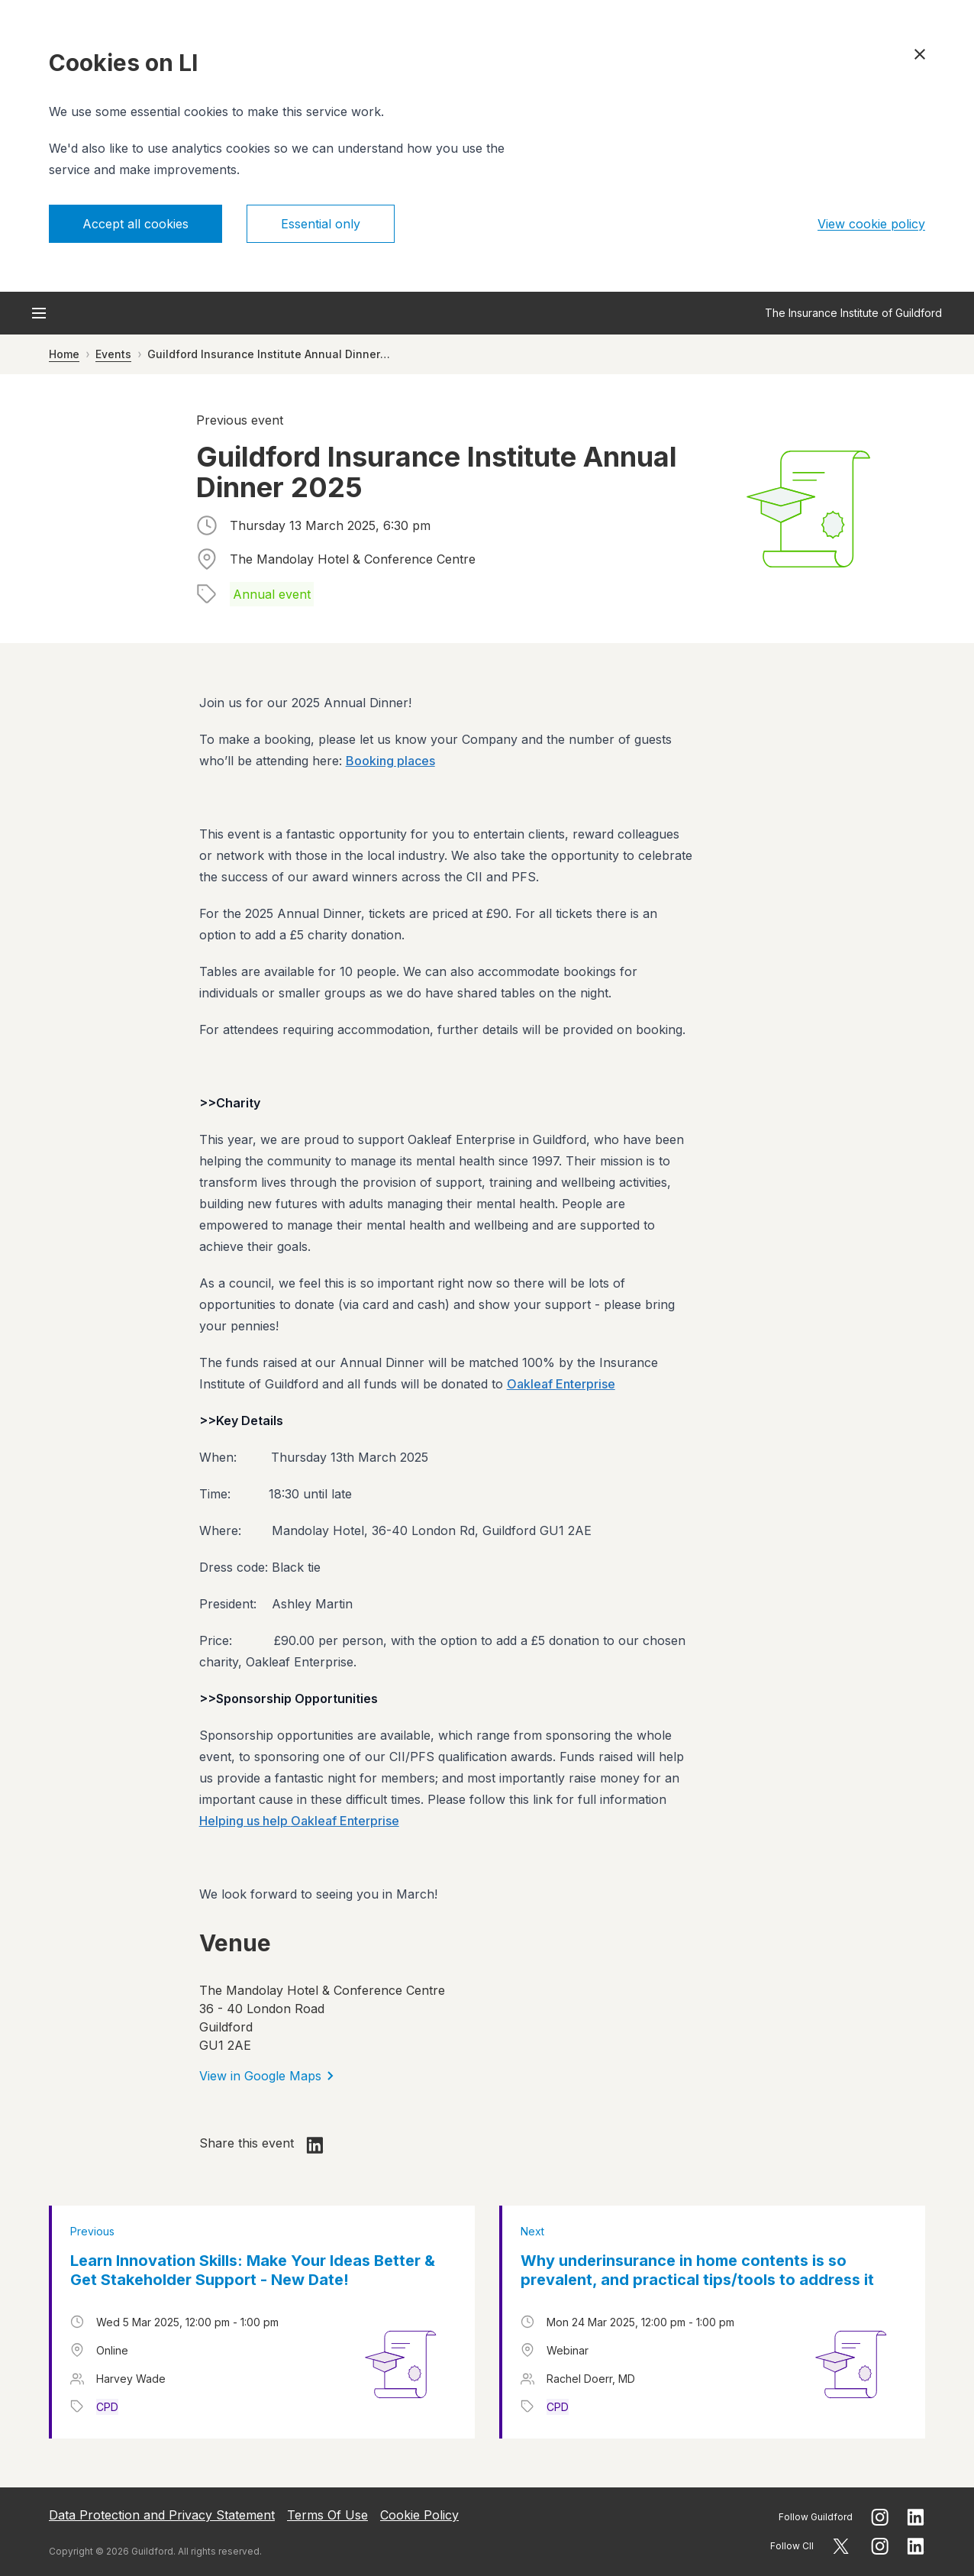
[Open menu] (39, 313)
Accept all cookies (135, 223)
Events (113, 353)
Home (64, 353)
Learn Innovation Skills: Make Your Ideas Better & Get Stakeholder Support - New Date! (252, 2270)
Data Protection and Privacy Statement (162, 2515)
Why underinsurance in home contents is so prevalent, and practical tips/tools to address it (697, 2270)
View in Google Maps (266, 2075)
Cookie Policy (419, 2515)
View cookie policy (871, 223)
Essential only (320, 223)
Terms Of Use (327, 2515)
